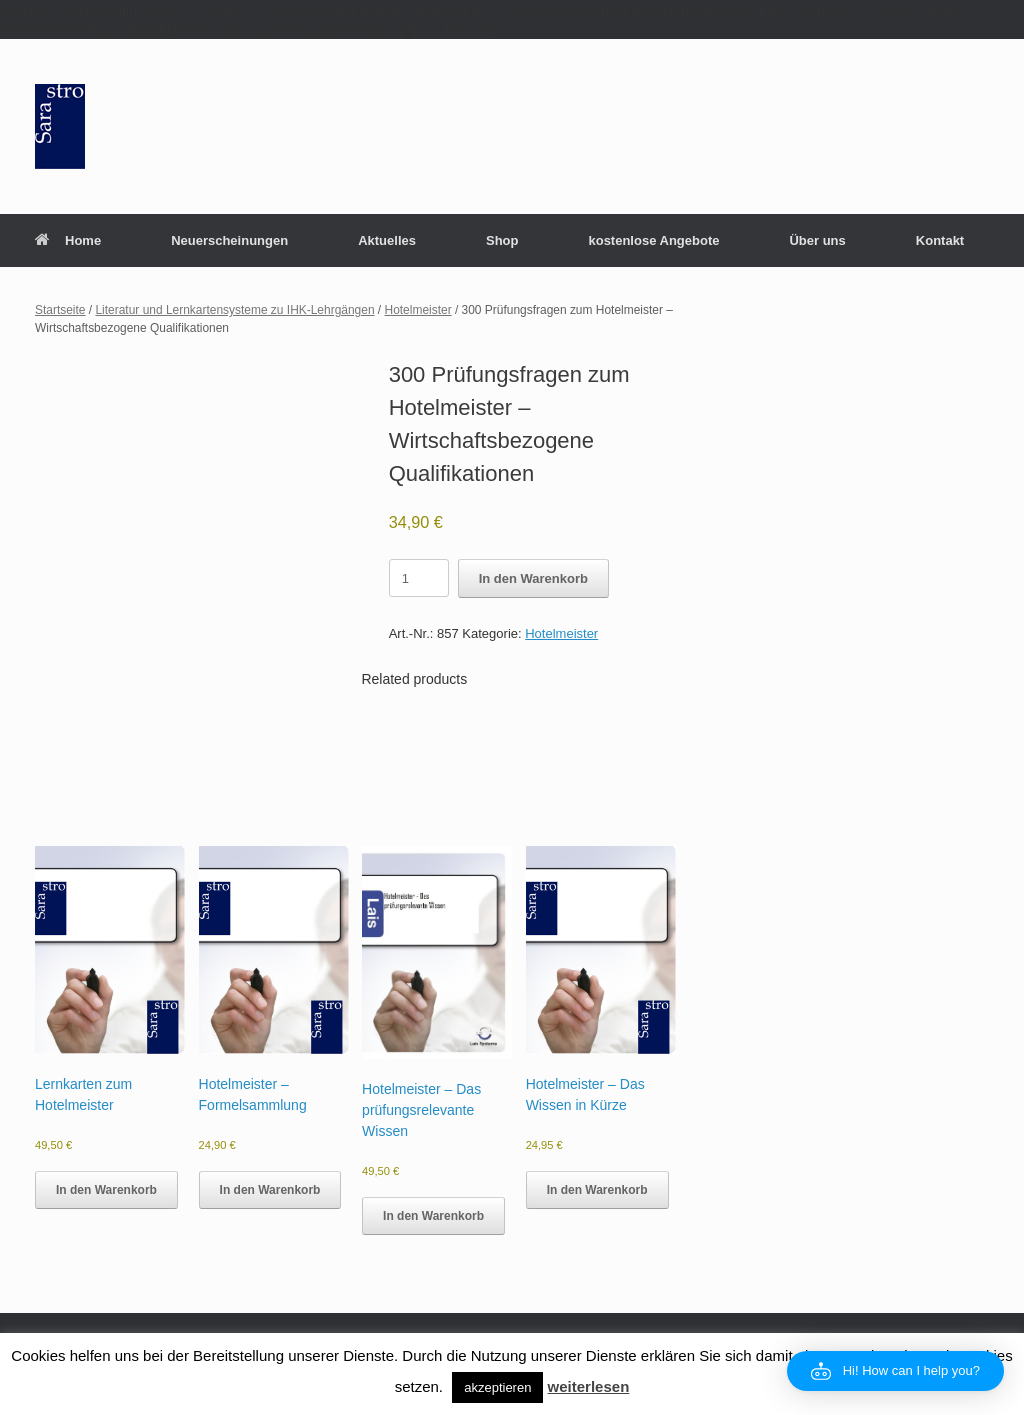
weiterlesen (589, 1386)
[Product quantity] (419, 578)
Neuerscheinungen (229, 240)
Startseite (60, 310)
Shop (502, 240)
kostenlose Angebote (653, 240)
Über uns (817, 240)
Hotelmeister (418, 310)
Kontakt (940, 240)
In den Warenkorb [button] (106, 1190)
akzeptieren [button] (497, 1387)
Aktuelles (387, 240)
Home (68, 240)
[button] (895, 1371)
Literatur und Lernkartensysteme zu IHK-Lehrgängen (234, 310)
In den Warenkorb (533, 578)
